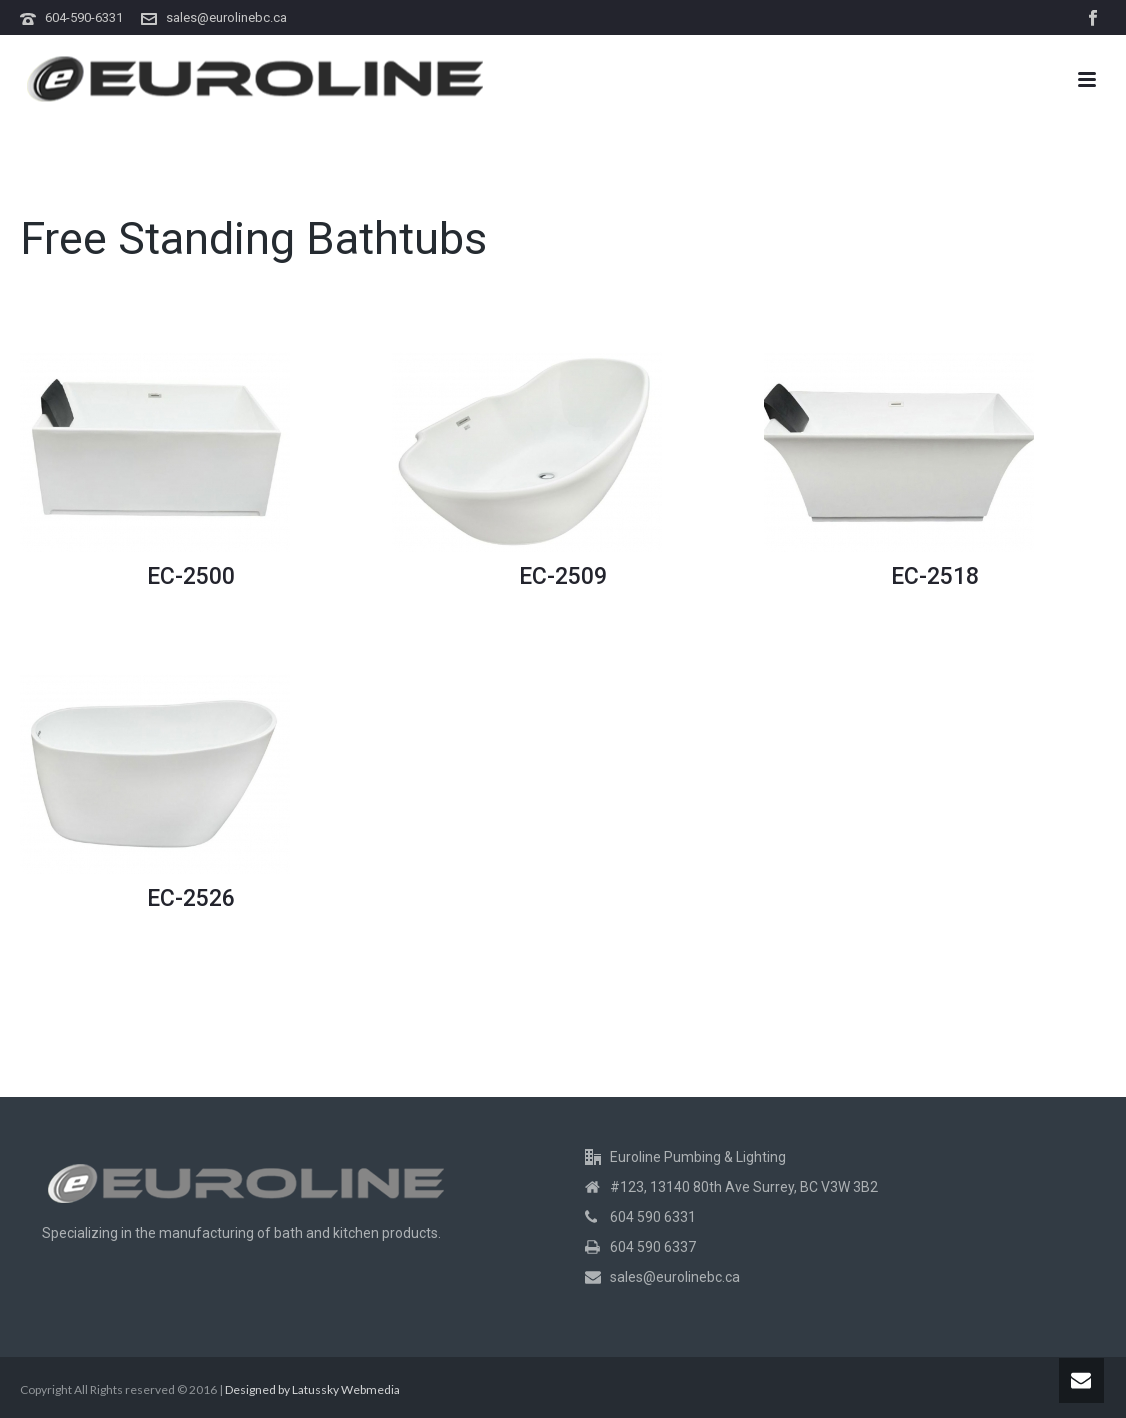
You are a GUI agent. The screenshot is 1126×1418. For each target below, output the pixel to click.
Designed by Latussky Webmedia (312, 1389)
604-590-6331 (84, 17)
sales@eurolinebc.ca (226, 17)
